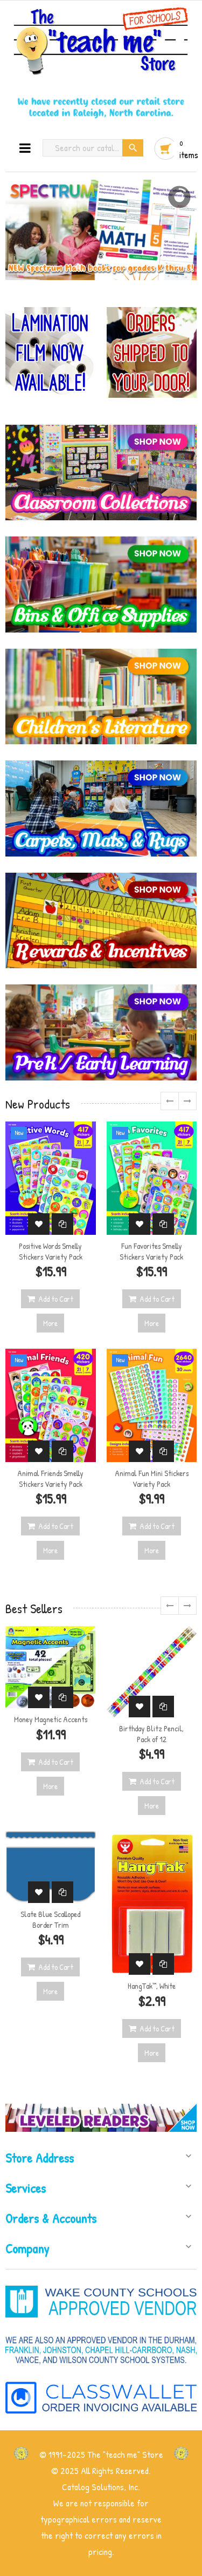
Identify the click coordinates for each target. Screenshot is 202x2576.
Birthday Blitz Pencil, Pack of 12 (151, 1734)
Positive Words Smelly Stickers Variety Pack (50, 1251)
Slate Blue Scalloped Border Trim (50, 1919)
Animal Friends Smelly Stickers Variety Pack (50, 1478)
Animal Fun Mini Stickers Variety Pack (152, 1478)
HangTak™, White (152, 1986)
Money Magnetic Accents (50, 1719)
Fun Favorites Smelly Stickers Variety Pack (151, 1251)
